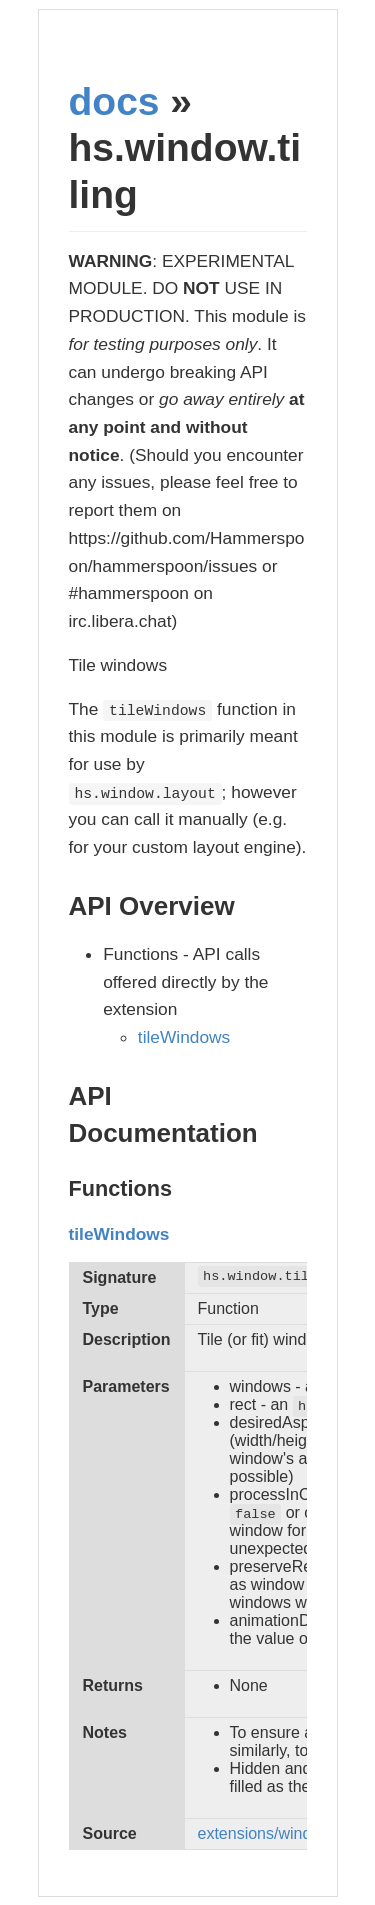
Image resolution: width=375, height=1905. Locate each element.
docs (114, 101)
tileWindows (184, 1037)
